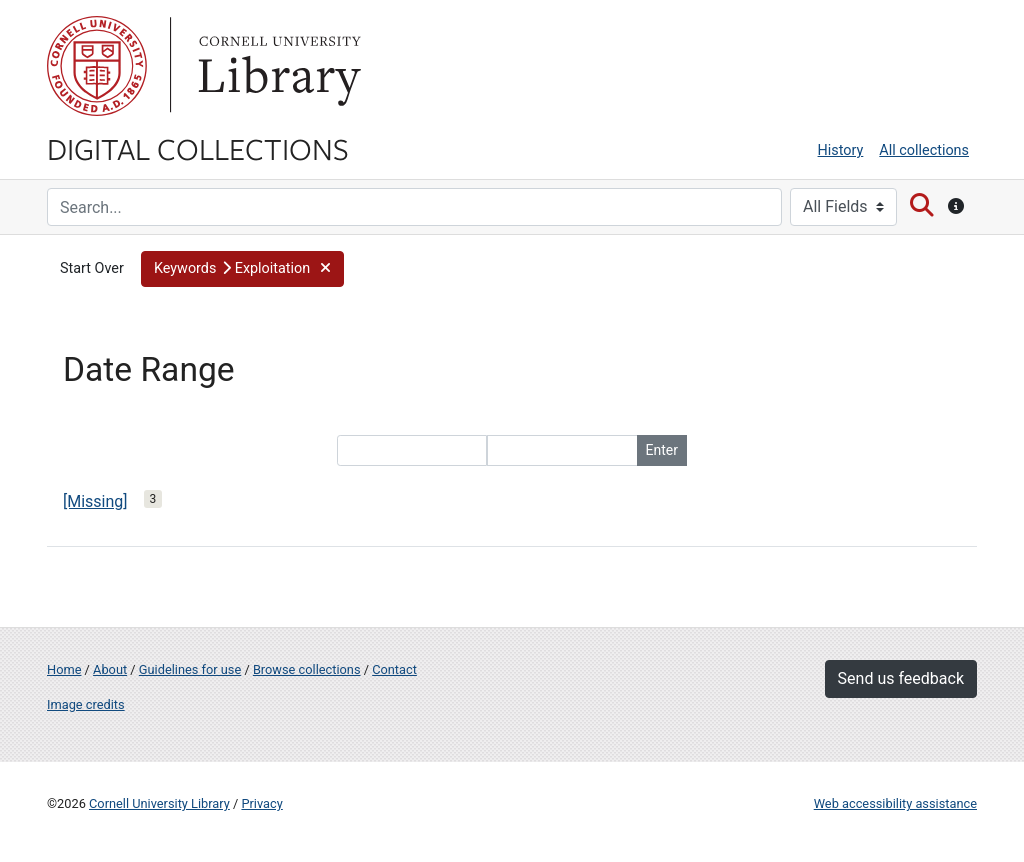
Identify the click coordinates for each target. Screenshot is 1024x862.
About (110, 669)
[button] (242, 269)
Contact (394, 669)
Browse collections (307, 669)
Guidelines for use (190, 669)
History (841, 150)
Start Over (92, 268)
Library (277, 66)
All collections (924, 150)
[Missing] (95, 501)
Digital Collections (198, 148)
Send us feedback (901, 678)
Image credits (86, 704)
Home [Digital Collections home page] (64, 669)
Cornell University (97, 66)
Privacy (261, 803)
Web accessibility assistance (895, 803)
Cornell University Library (159, 803)
